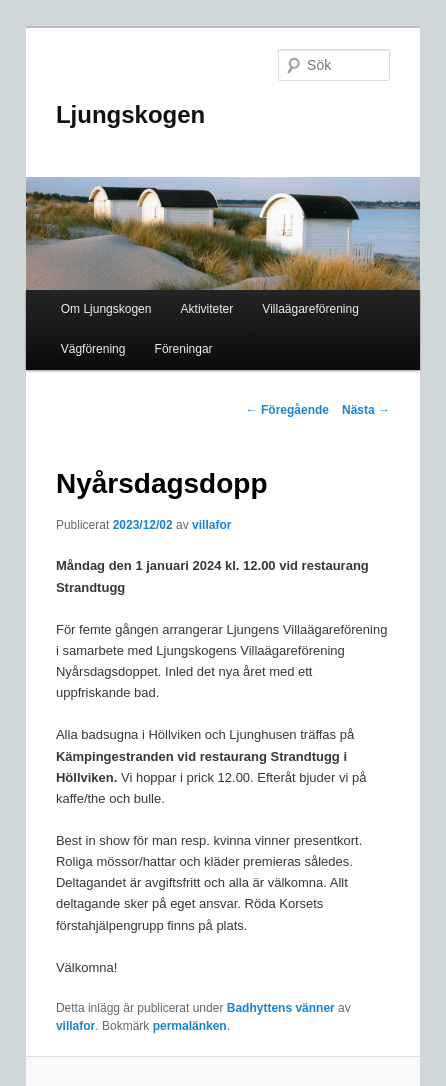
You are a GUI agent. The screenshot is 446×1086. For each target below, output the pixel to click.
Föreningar (184, 349)
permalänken (190, 1026)
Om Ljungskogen (106, 309)
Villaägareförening (310, 309)
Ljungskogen (130, 114)
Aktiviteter (207, 309)
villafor (211, 525)
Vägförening (93, 349)
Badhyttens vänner (281, 1008)
